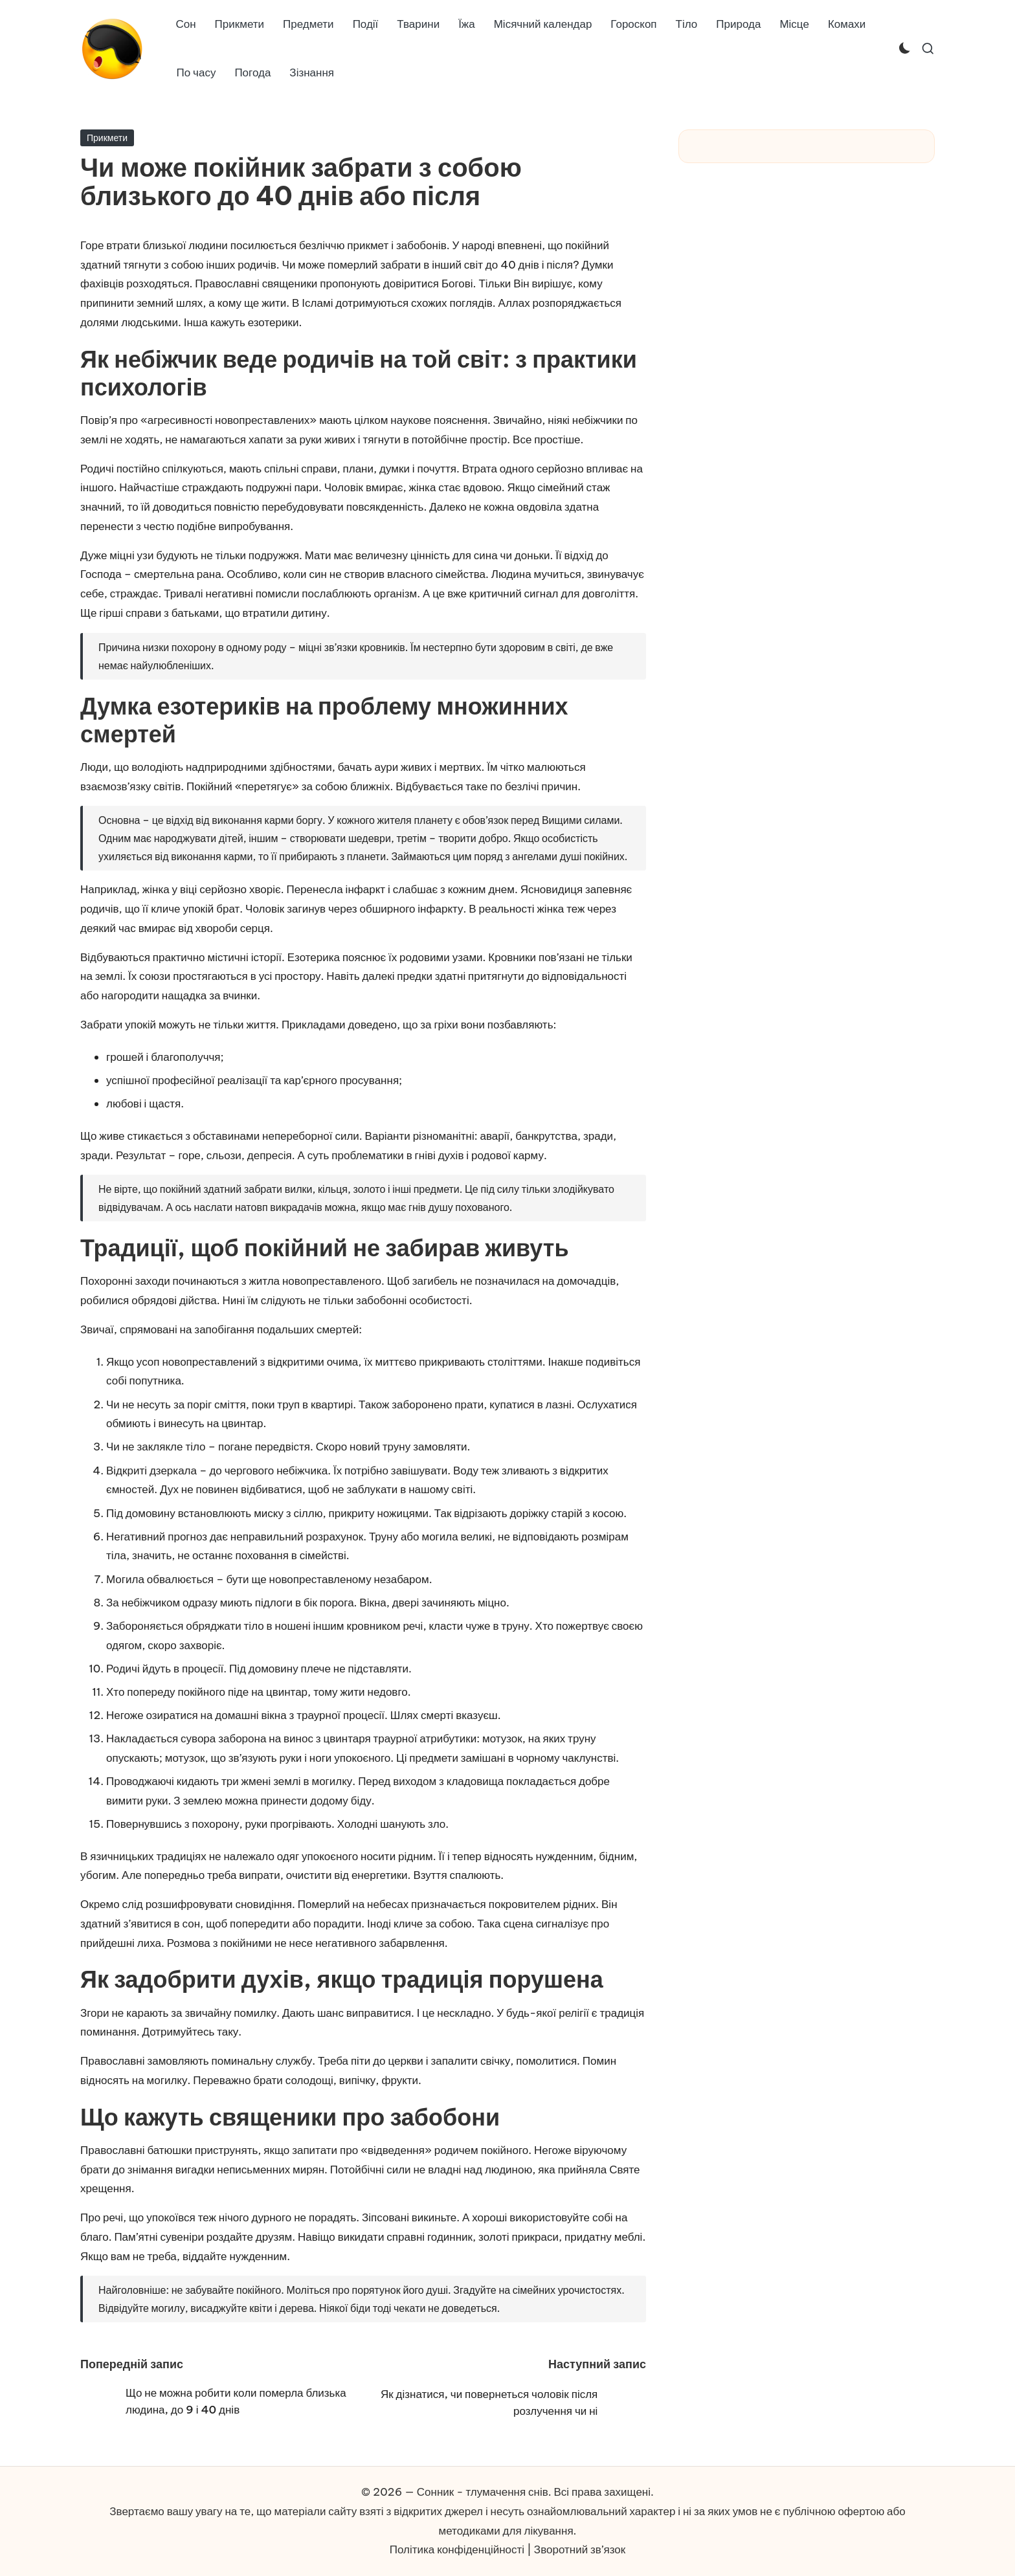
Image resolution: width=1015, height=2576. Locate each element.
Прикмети (107, 138)
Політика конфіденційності (457, 2549)
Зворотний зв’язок (579, 2549)
